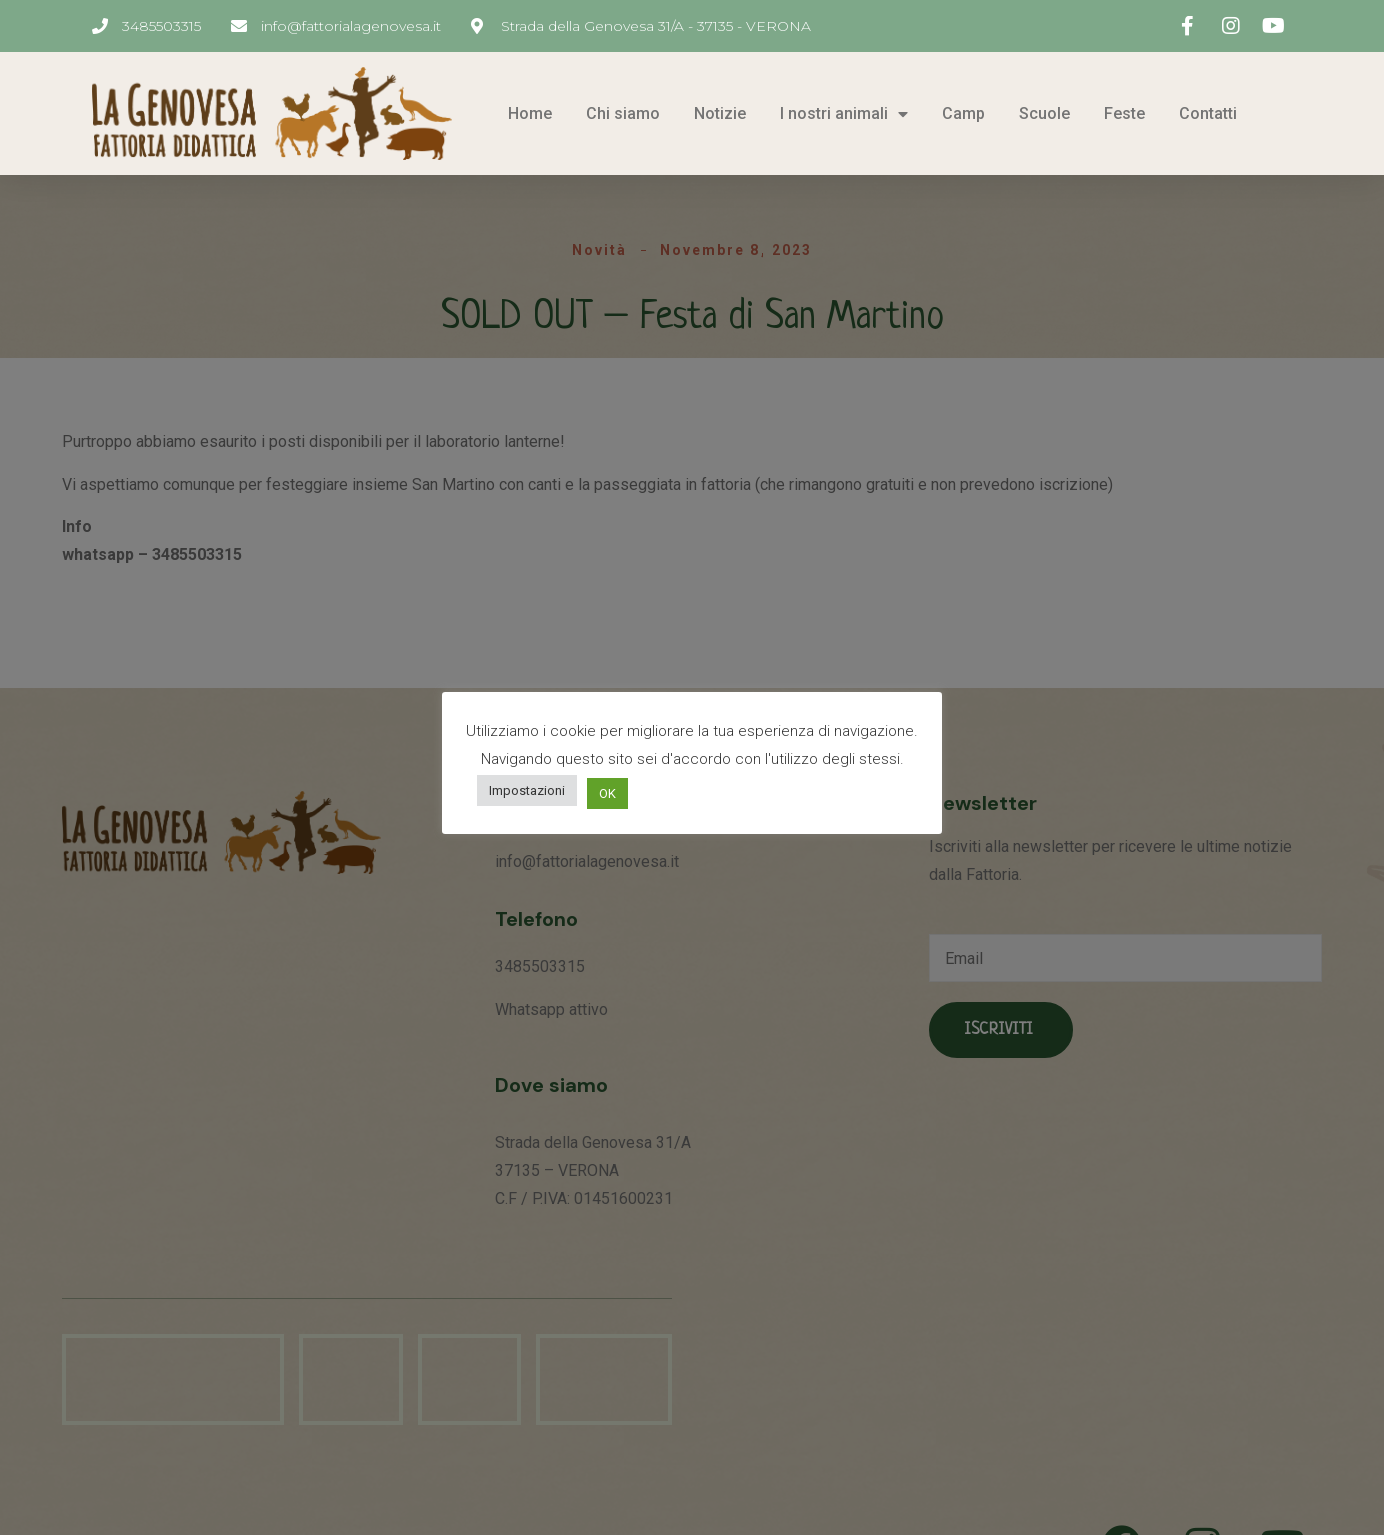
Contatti (1208, 113)
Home (530, 113)
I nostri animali (844, 113)
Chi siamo (623, 113)
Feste (1124, 113)
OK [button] (607, 793)
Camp (963, 113)
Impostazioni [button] (527, 790)
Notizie (720, 113)
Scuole (1044, 113)
